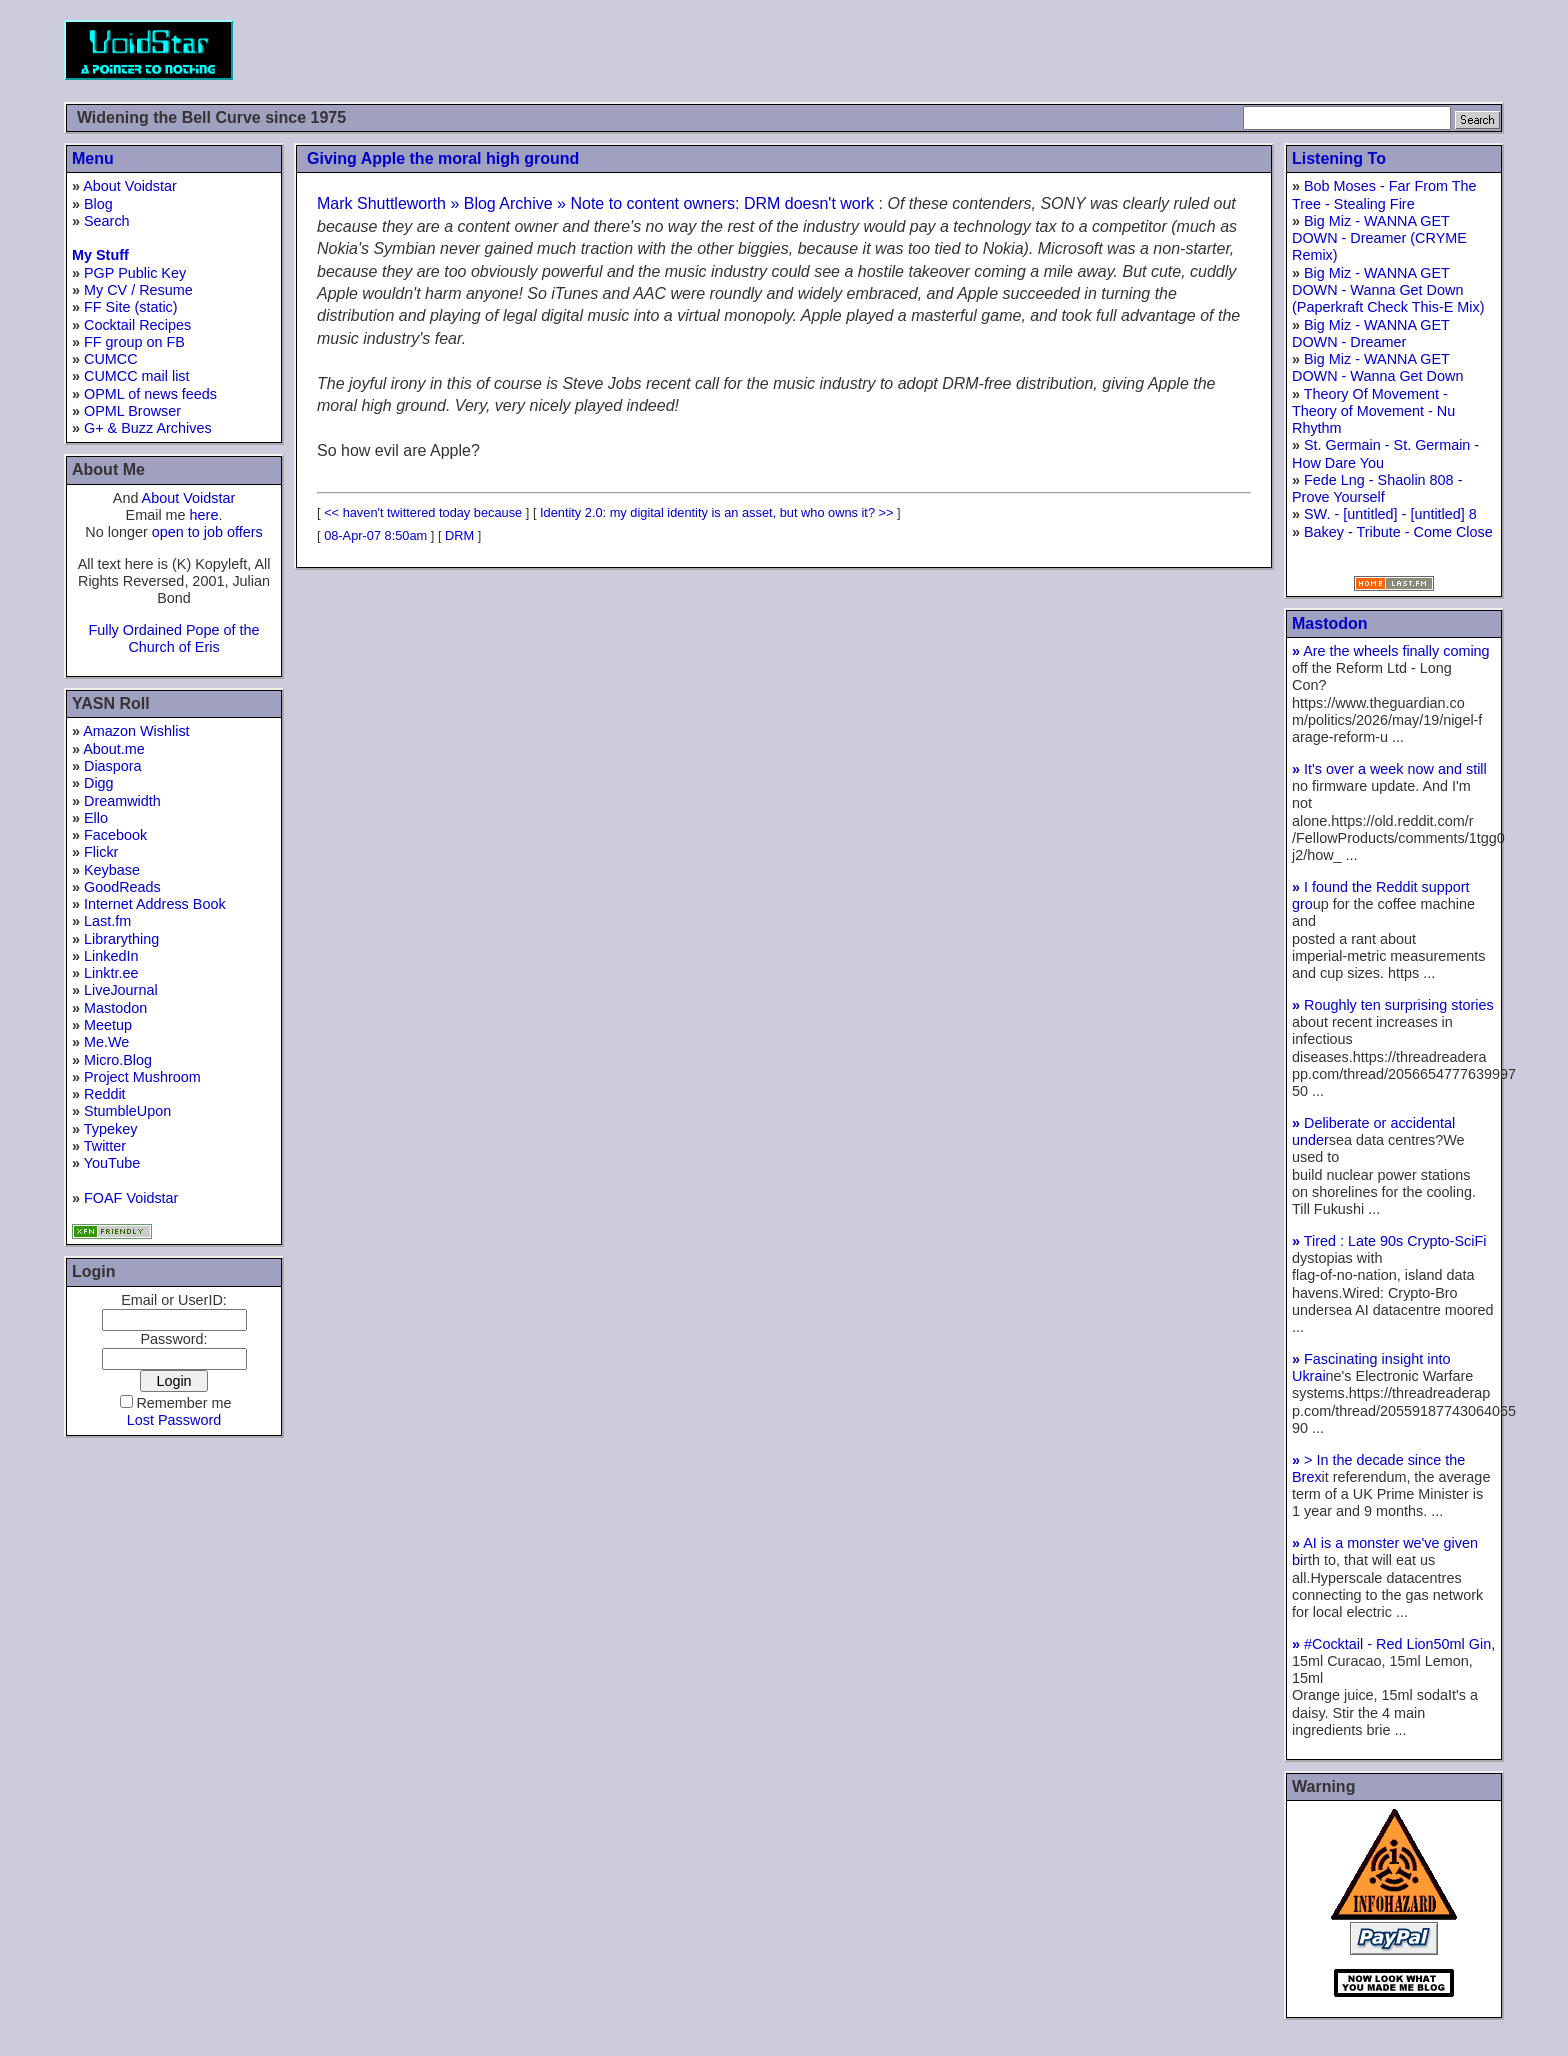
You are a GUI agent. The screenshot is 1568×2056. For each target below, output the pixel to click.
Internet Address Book (155, 904)
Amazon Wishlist (136, 731)
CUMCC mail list (137, 376)
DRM (459, 535)
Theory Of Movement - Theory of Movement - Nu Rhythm (1373, 411)
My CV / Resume (138, 290)
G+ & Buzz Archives (148, 428)
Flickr (101, 852)
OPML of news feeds (150, 394)
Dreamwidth (122, 801)
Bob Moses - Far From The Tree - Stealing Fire (1384, 194)
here (204, 515)
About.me (114, 749)
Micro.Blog (118, 1060)
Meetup (108, 1025)
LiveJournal (121, 990)
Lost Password (174, 1420)
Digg (99, 783)
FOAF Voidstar (131, 1198)
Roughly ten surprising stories (1393, 1005)
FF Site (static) (131, 307)
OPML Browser (132, 411)
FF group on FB (134, 342)
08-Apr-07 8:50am (375, 535)
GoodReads (122, 887)
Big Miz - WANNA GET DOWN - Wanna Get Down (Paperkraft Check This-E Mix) (1388, 290)
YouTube (112, 1163)
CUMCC (111, 359)
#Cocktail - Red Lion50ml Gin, (1393, 1644)
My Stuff (100, 255)
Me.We (106, 1042)
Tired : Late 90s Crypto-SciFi (1389, 1241)
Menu (93, 158)
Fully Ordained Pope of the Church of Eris (173, 638)
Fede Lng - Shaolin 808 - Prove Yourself (1377, 488)
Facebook (115, 835)
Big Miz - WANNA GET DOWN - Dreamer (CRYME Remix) (1379, 238)
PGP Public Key (135, 273)
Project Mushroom (142, 1077)
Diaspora (113, 766)
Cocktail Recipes (137, 325)
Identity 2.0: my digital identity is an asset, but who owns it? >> (717, 512)
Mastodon (115, 1008)
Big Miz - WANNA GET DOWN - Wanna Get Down (1377, 367)
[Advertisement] (1140, 50)
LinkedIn (111, 956)
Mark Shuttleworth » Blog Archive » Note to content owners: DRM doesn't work (595, 203)
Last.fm (107, 921)
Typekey (111, 1129)
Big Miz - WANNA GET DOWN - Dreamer (1371, 333)
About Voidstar (130, 186)
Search (107, 221)
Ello (96, 818)
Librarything (121, 939)
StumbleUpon (127, 1111)
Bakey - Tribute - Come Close (1398, 532)
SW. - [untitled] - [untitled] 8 (1390, 514)
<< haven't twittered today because (423, 512)
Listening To (1339, 158)
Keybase (112, 870)
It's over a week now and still (1389, 769)
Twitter (105, 1146)
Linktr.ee (111, 973)
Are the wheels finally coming (1391, 651)
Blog (98, 204)
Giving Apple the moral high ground (443, 158)
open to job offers (207, 532)
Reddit (105, 1094)
